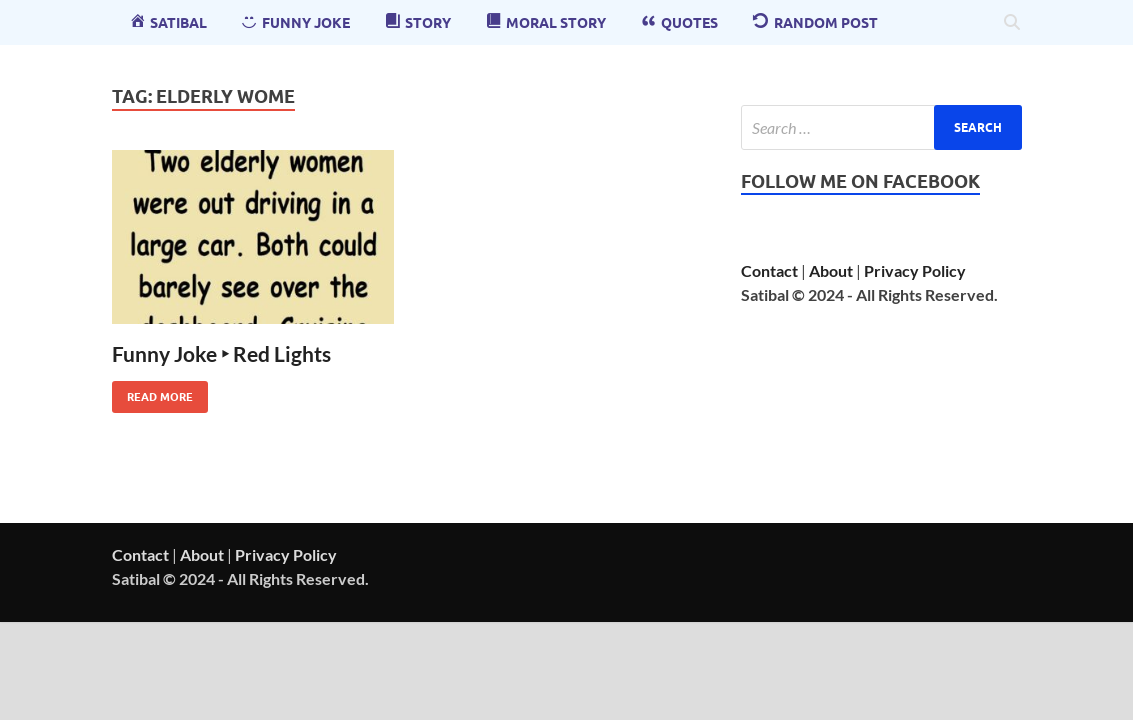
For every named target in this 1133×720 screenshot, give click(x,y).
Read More (152, 392)
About (831, 270)
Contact (769, 270)
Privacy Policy (915, 270)
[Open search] (1012, 23)
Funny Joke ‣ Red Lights (221, 353)
